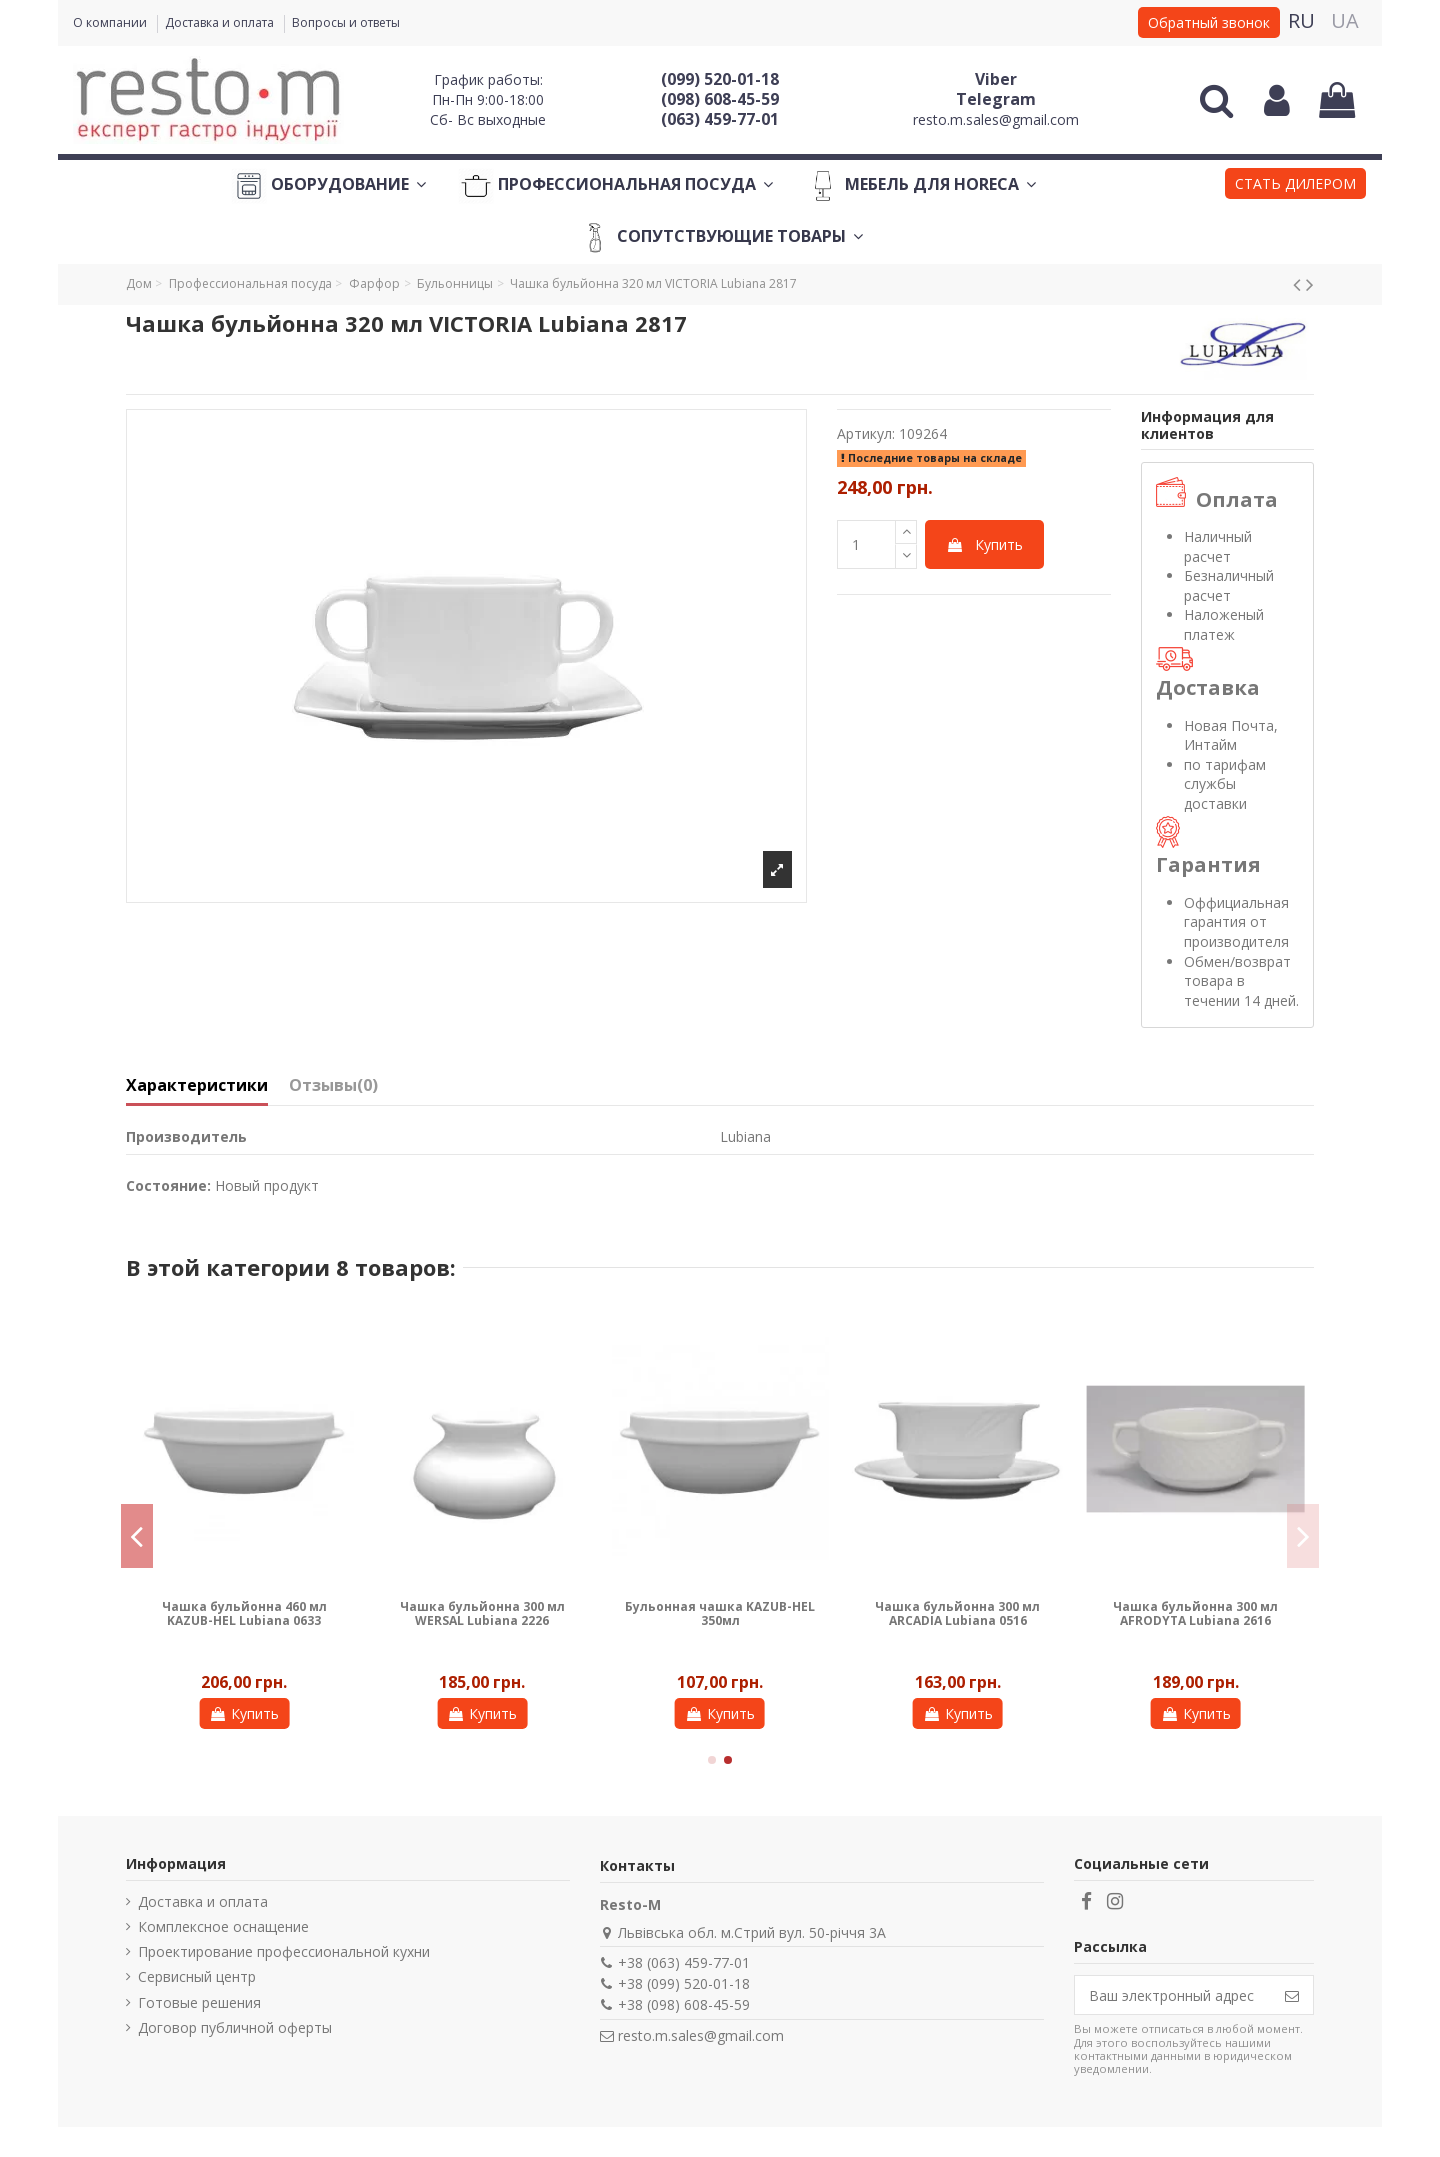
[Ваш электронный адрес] (1173, 1995)
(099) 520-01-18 (720, 79)
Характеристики (197, 1086)
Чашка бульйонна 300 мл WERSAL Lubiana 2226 (482, 1613)
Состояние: (168, 1185)
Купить (984, 544)
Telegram (996, 99)
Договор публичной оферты (235, 2027)
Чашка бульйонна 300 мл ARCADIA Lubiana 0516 (957, 1613)
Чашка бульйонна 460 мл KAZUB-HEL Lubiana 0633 (244, 1613)
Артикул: (866, 433)
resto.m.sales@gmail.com (996, 119)
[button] (1295, 186)
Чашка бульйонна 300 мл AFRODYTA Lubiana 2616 (1195, 1613)
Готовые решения (199, 2002)
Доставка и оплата (221, 22)
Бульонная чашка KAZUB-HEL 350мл (720, 1613)
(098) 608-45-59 (720, 99)
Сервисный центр (197, 1976)
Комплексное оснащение (223, 1926)
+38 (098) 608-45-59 (684, 2004)
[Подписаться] (1292, 1995)
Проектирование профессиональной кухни (284, 1951)
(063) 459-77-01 (720, 119)
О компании (111, 22)
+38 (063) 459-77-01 (684, 1962)
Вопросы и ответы (346, 22)
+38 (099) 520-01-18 (684, 1983)
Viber (996, 79)
